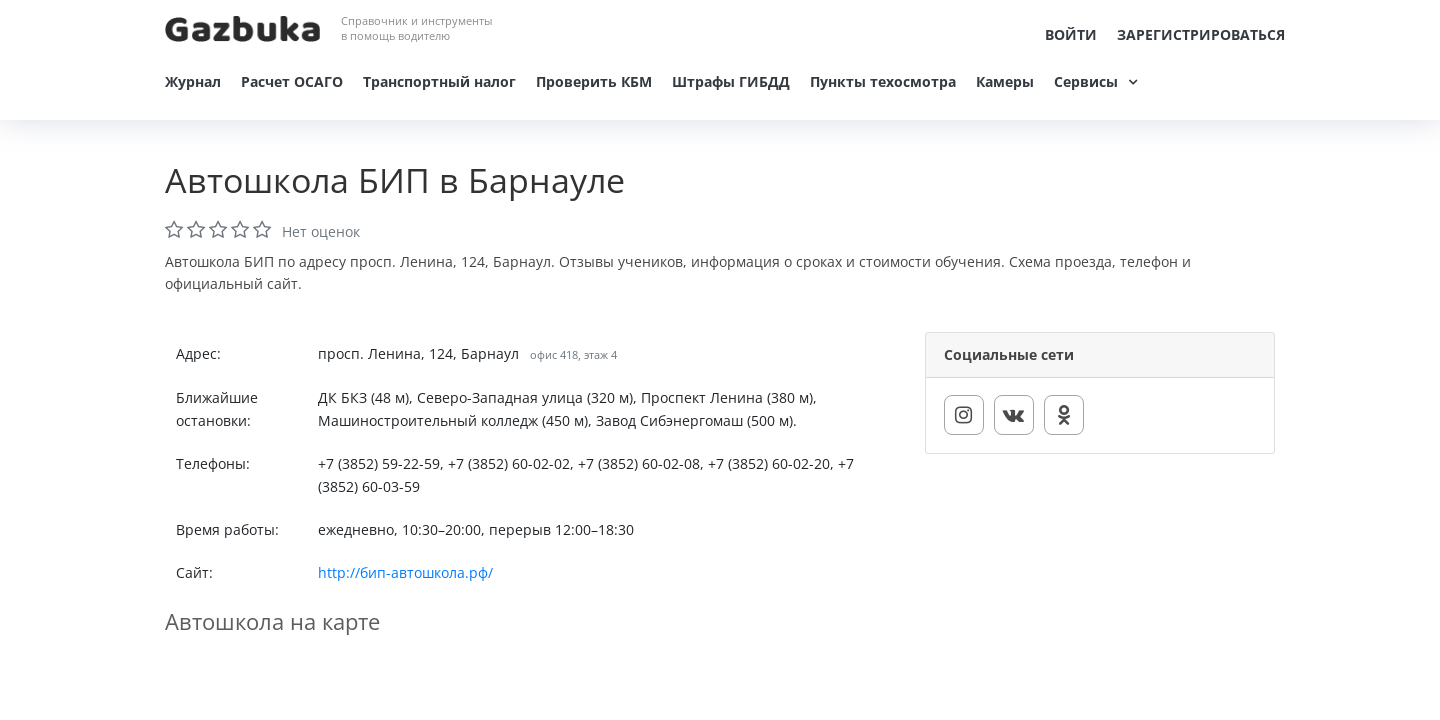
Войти (1071, 34)
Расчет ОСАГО (292, 81)
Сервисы (1086, 81)
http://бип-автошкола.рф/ (405, 572)
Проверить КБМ (594, 81)
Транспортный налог (439, 81)
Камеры (1005, 81)
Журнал (193, 81)
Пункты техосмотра (883, 81)
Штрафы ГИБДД (731, 81)
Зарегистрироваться (1201, 34)
